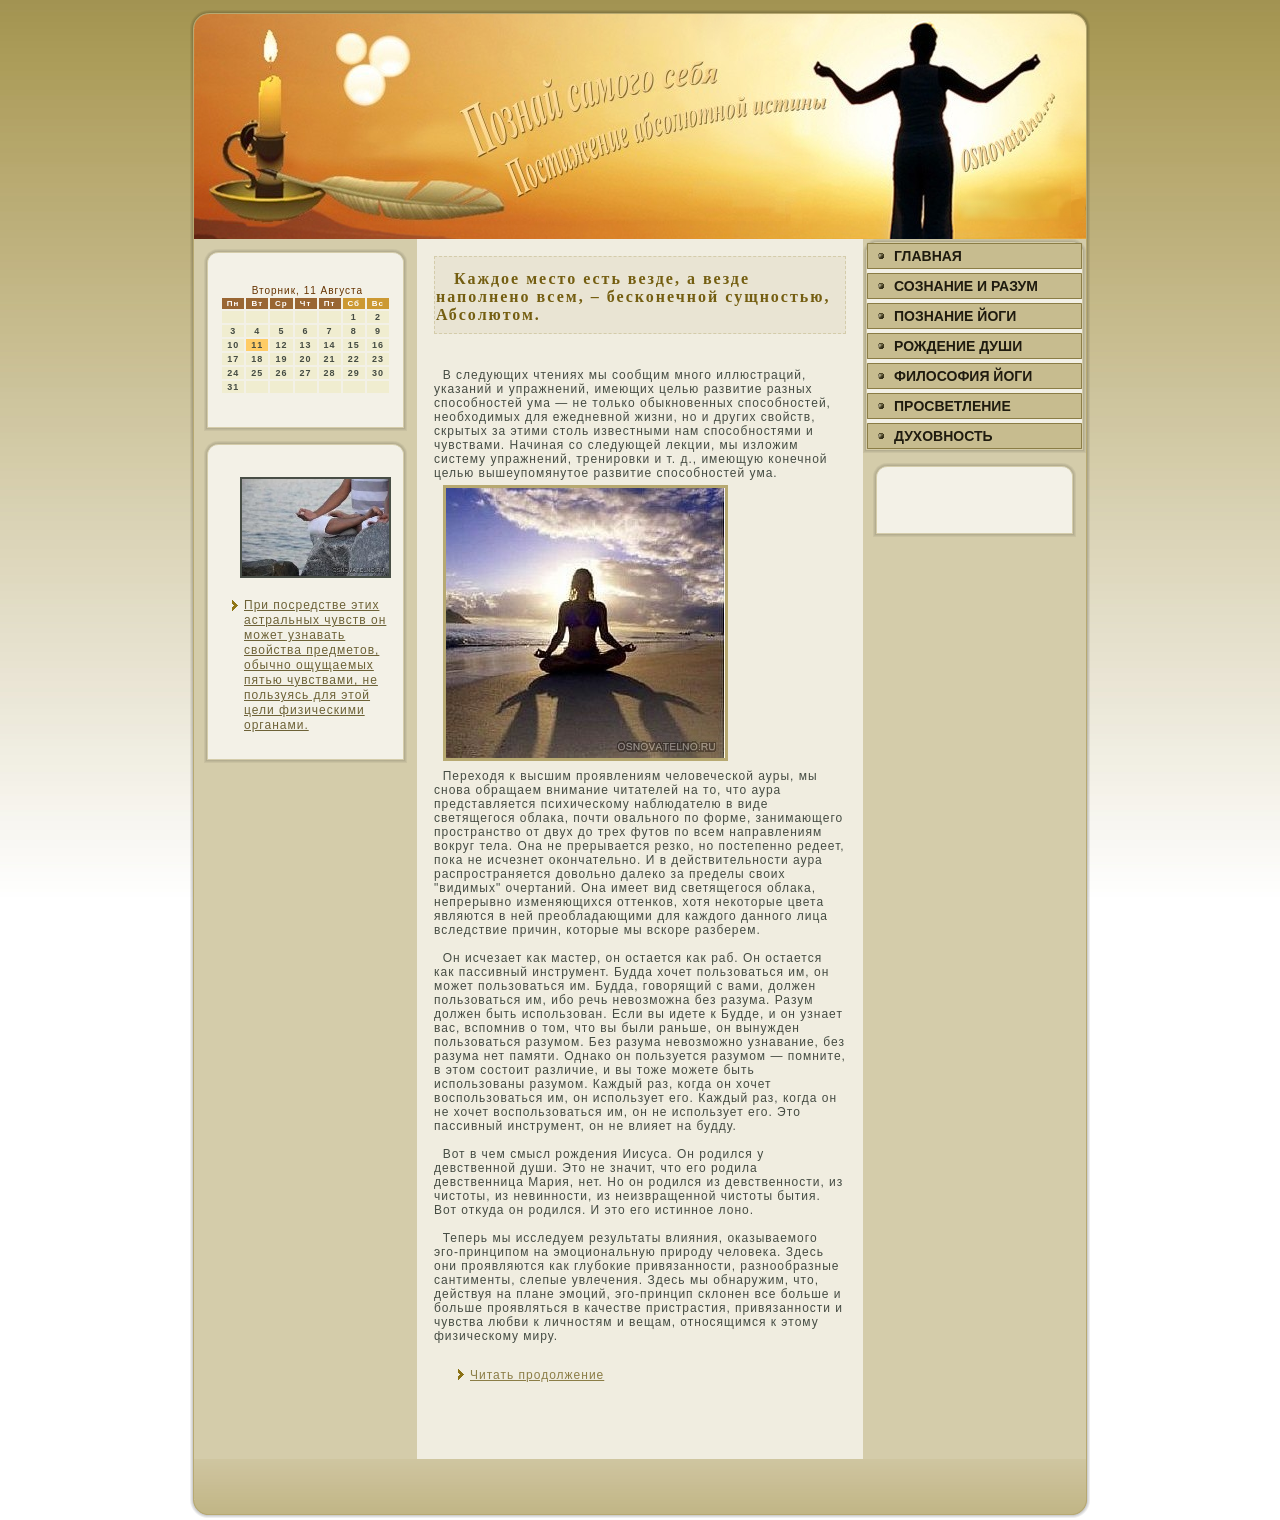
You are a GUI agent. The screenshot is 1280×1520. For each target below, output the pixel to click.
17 (233, 359)
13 (306, 345)
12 (281, 345)
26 (281, 373)
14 (330, 345)
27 (306, 373)
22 (354, 359)
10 (233, 345)
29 (354, 373)
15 (354, 345)
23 (378, 359)
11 (257, 345)
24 (233, 373)
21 (330, 359)
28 (330, 373)
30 (378, 373)
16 (378, 345)
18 (257, 359)
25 (257, 373)
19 (281, 359)
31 (233, 387)
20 (306, 359)
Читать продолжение (537, 1375)
